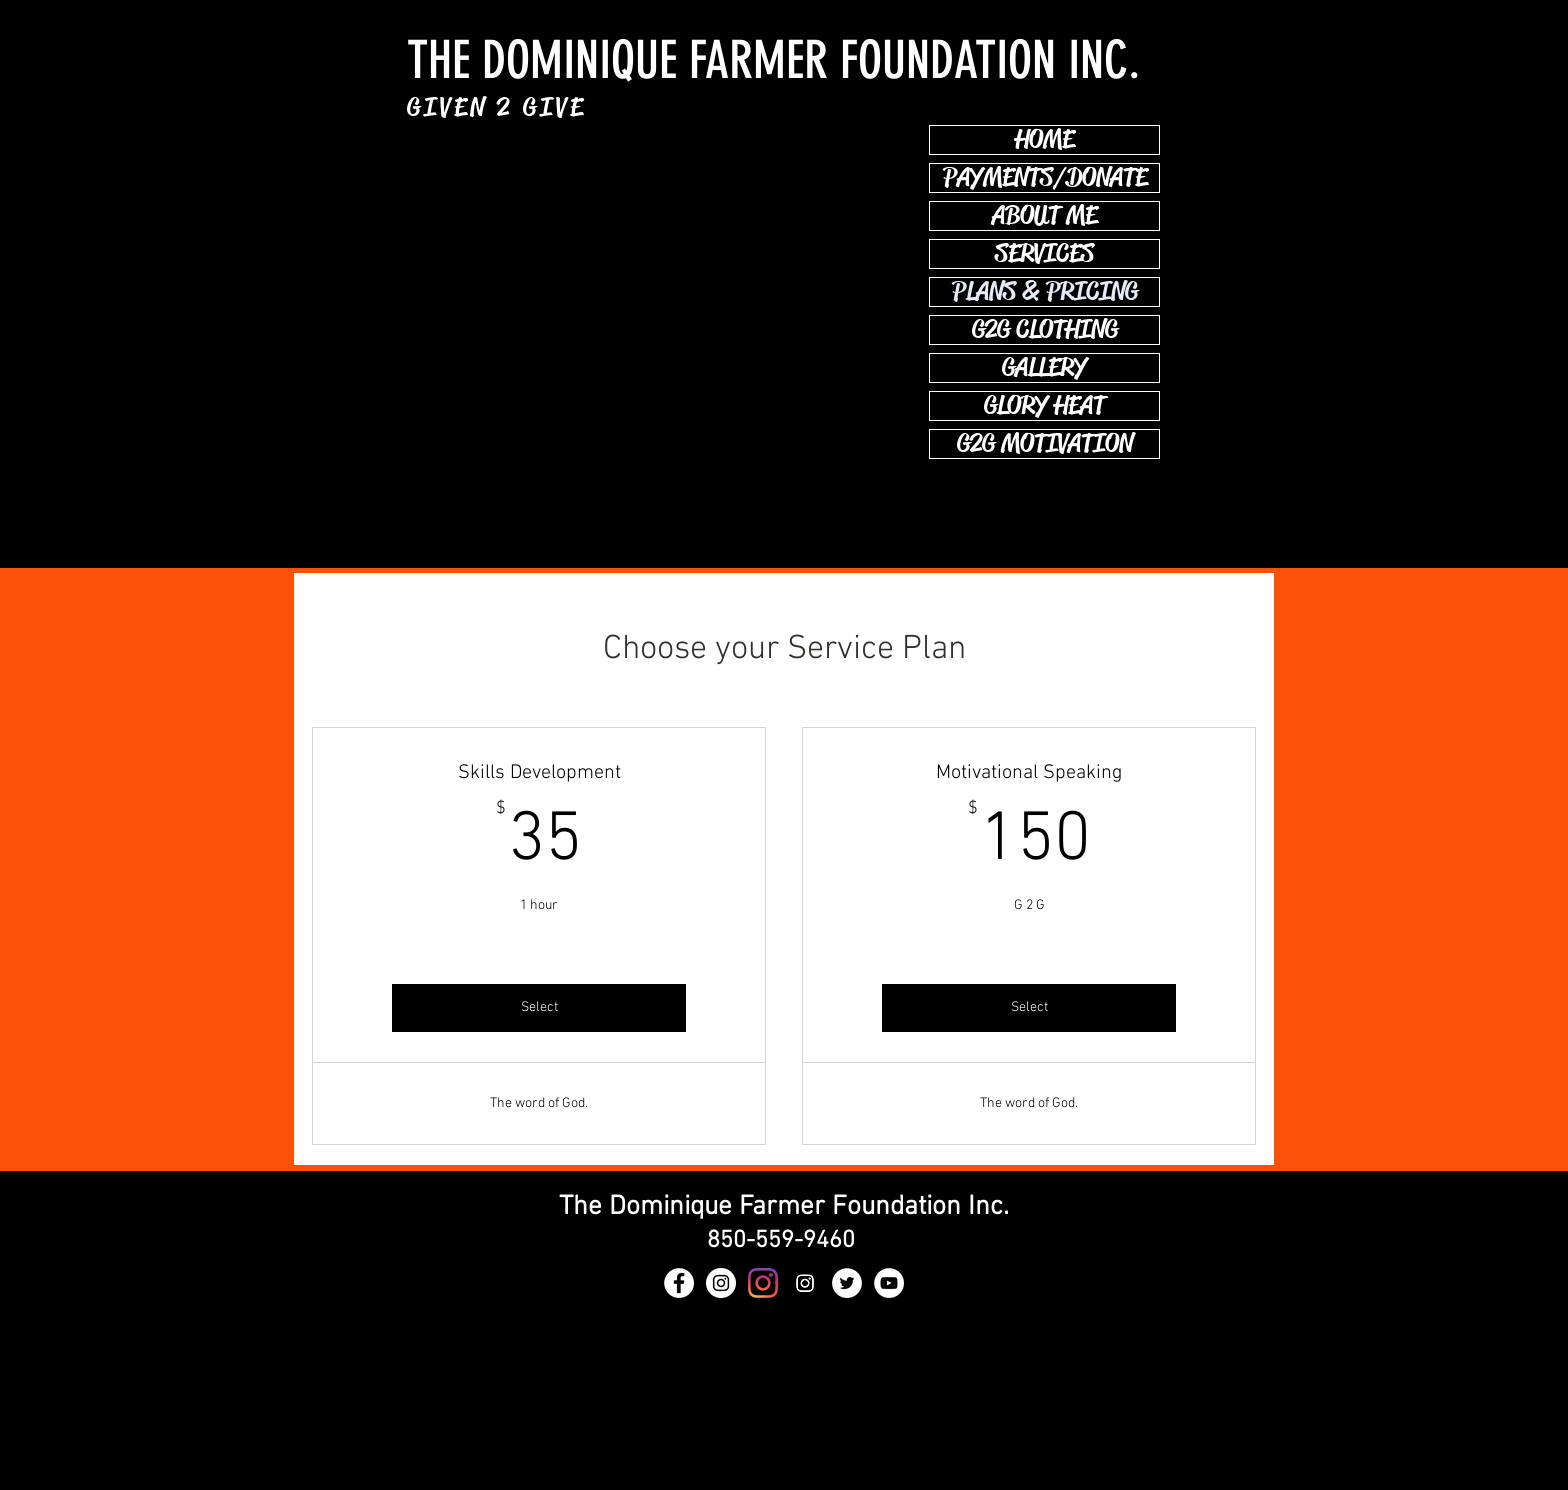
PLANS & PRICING (1045, 292)
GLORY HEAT (1044, 406)
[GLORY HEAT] (721, 1283)
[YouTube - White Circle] (889, 1283)
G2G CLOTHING (1045, 330)
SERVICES (1044, 254)
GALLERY (1044, 368)
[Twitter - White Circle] (847, 1283)
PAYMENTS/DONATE (1045, 178)
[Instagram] (805, 1283)
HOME (1044, 140)
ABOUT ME (1044, 216)
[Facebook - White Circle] (679, 1283)
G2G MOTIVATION (1045, 444)
